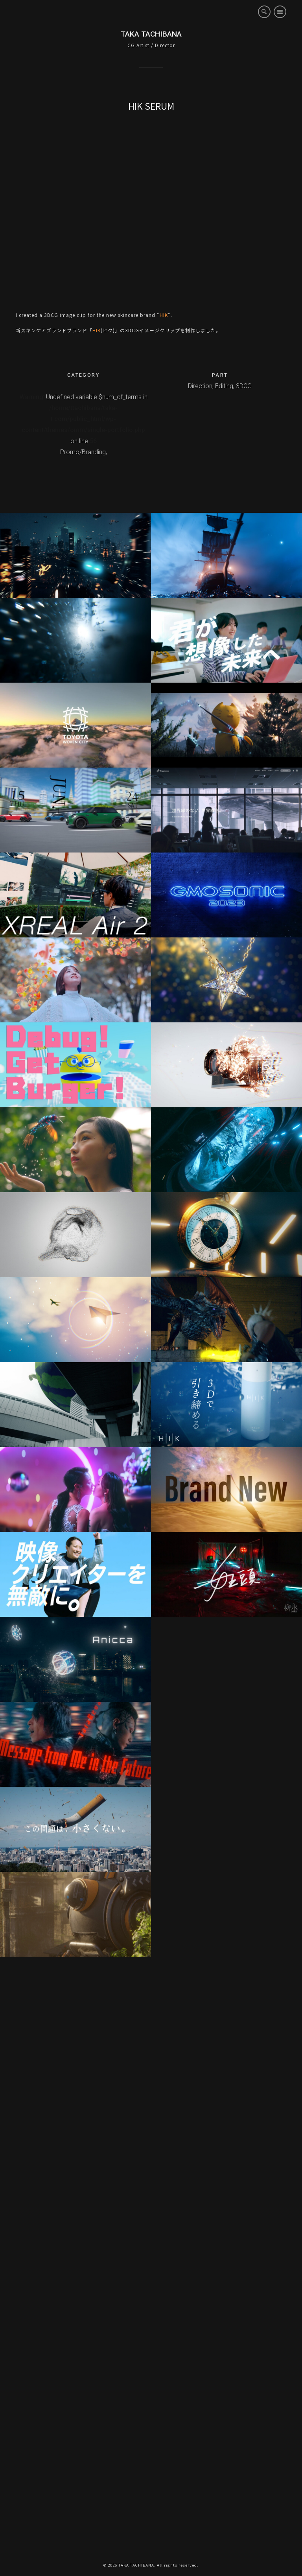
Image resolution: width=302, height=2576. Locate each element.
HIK (164, 314)
